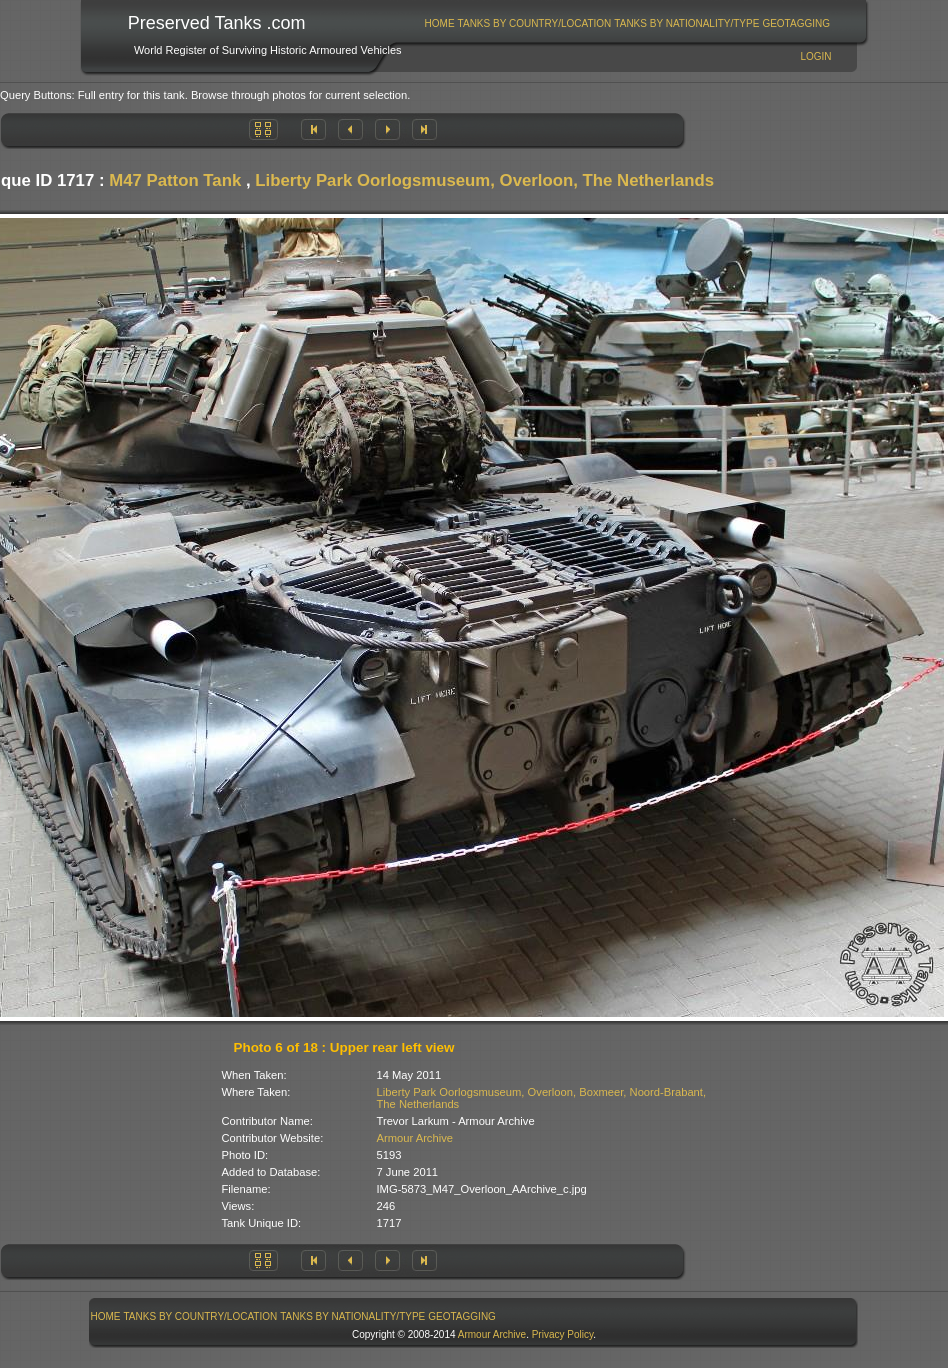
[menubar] (627, 23)
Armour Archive (415, 1138)
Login (815, 56)
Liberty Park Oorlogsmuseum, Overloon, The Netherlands (484, 180)
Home (440, 23)
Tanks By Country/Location (535, 23)
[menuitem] (439, 23)
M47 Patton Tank (175, 180)
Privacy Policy (563, 1334)
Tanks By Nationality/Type (686, 23)
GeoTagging (796, 23)
